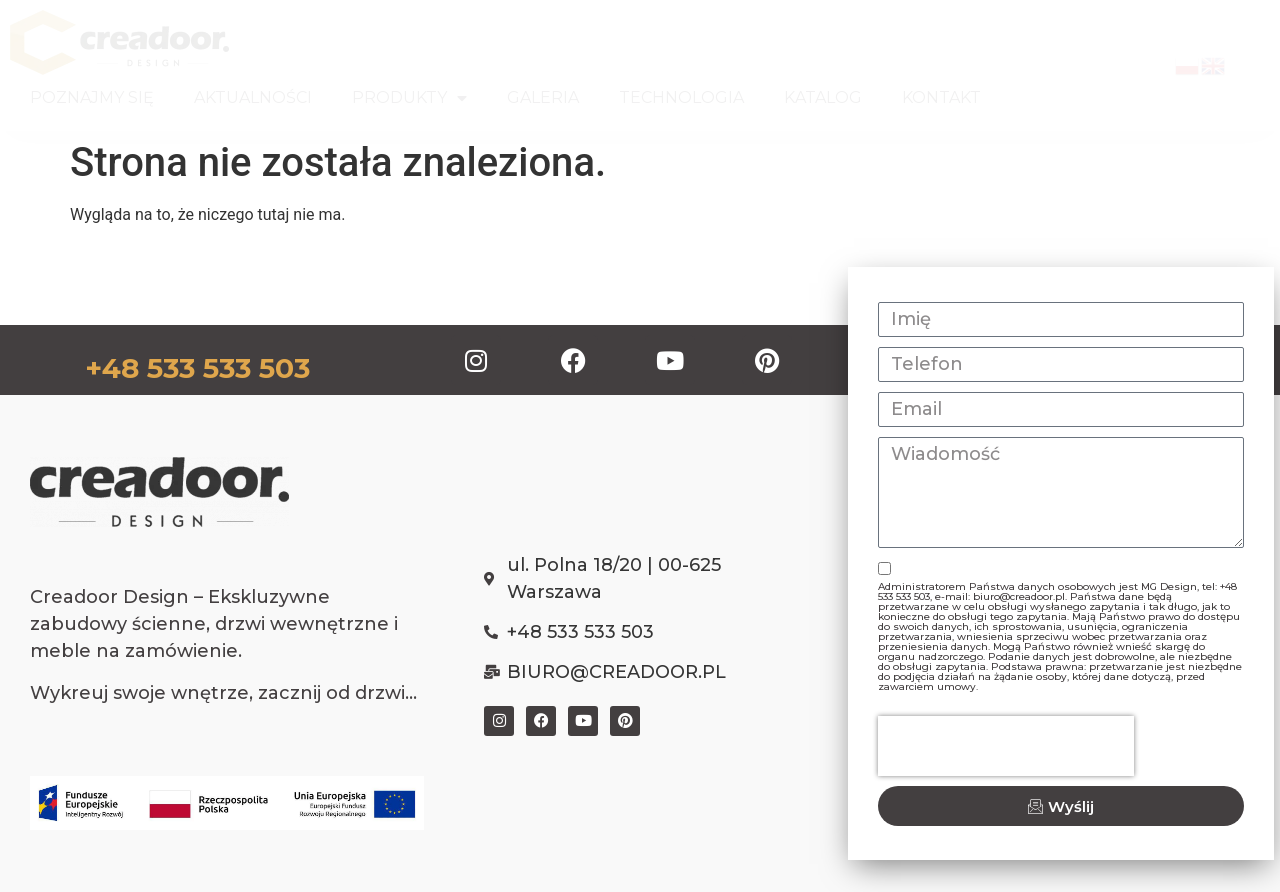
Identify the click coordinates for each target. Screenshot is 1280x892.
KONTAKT (941, 97)
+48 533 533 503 (197, 368)
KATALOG (823, 97)
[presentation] (1006, 746)
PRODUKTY (409, 98)
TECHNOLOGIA (681, 97)
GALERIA (543, 97)
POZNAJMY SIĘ (92, 97)
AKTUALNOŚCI (253, 97)
